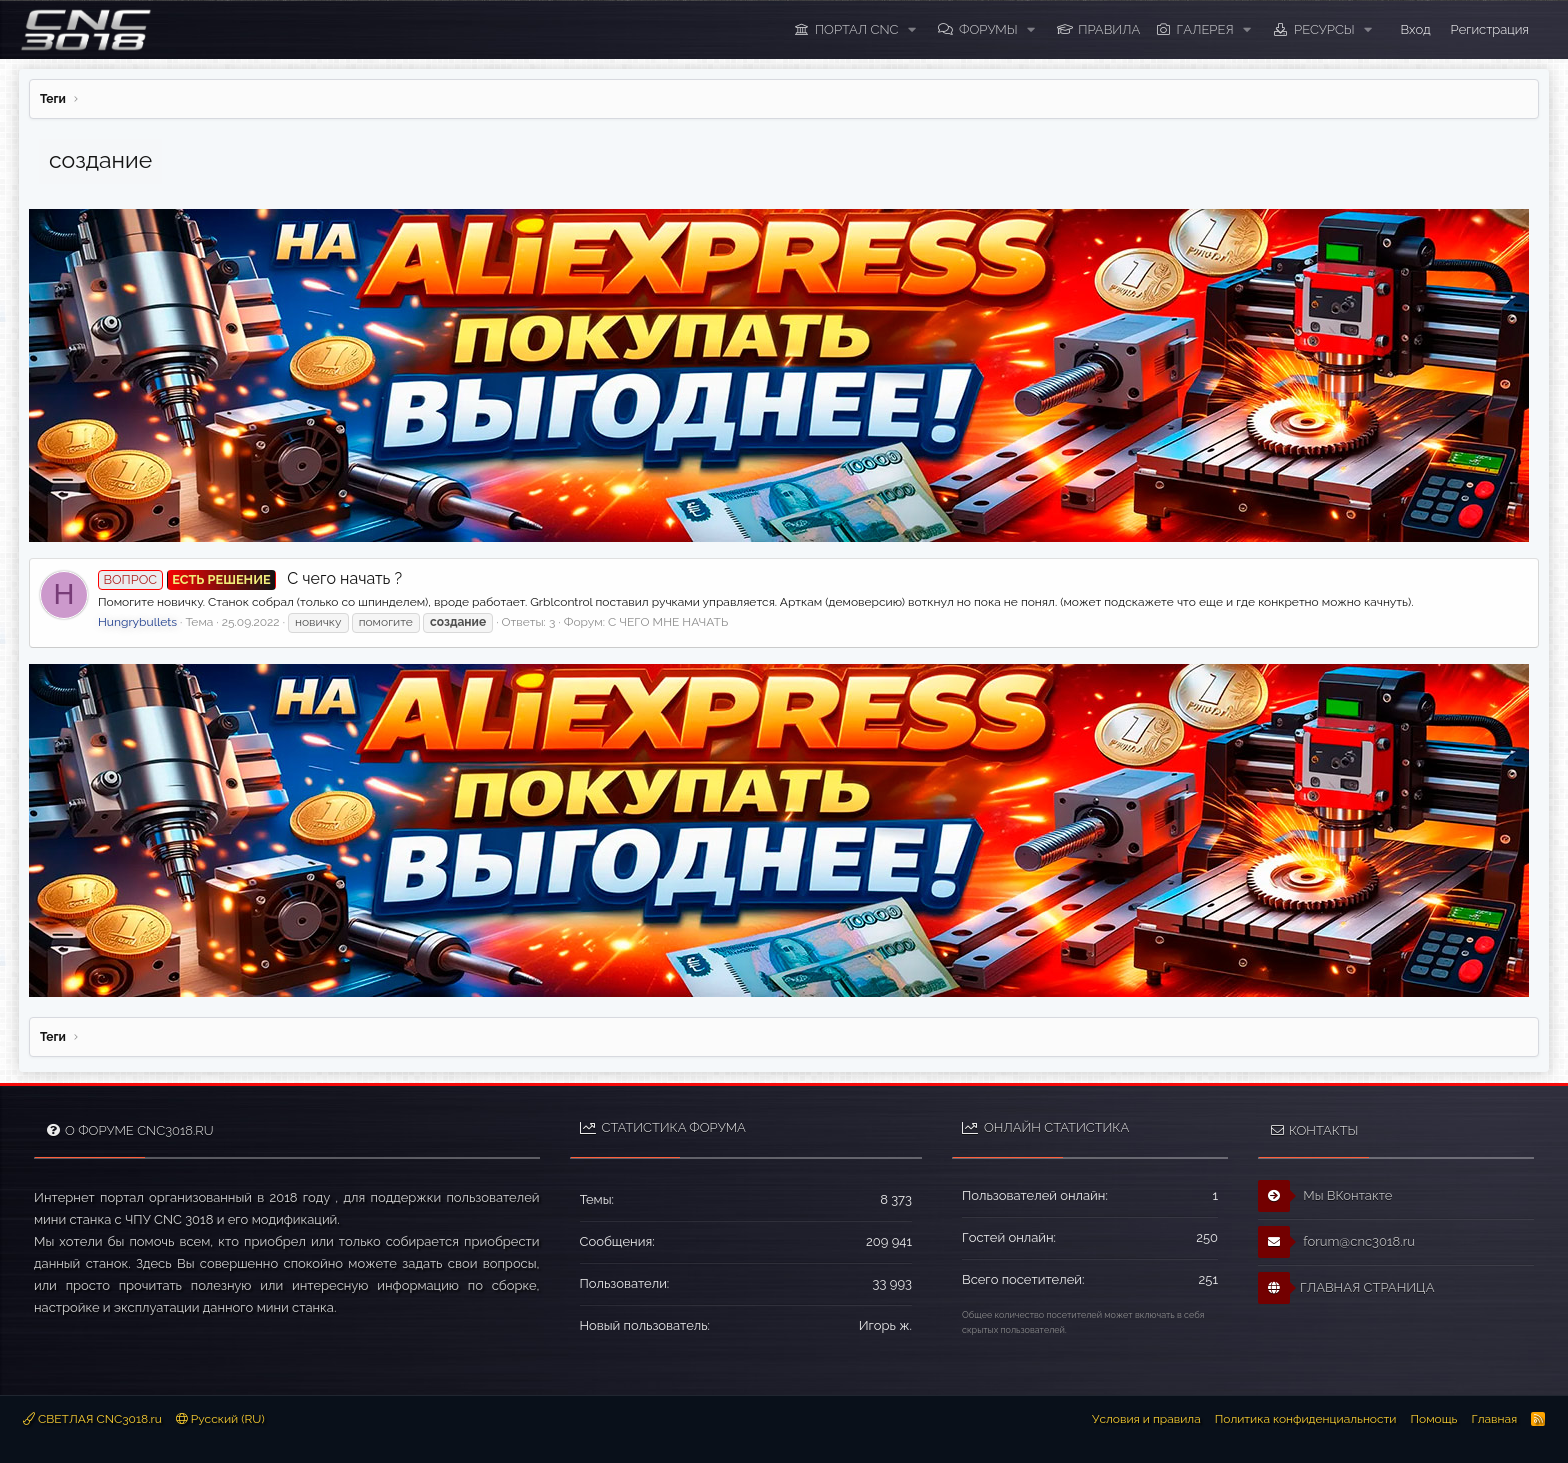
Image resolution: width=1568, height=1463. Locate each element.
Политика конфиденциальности (1306, 1419)
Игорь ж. (885, 1325)
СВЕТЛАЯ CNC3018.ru (92, 1419)
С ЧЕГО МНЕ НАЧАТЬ (668, 622)
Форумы (988, 29)
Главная (1494, 1419)
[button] (912, 30)
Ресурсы (1324, 29)
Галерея (1205, 29)
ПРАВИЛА (1109, 29)
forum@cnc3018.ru (1336, 1242)
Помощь (1433, 1419)
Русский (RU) (220, 1419)
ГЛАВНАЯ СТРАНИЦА (1346, 1288)
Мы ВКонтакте (1325, 1196)
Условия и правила (1146, 1419)
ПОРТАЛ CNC (857, 29)
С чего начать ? (250, 578)
